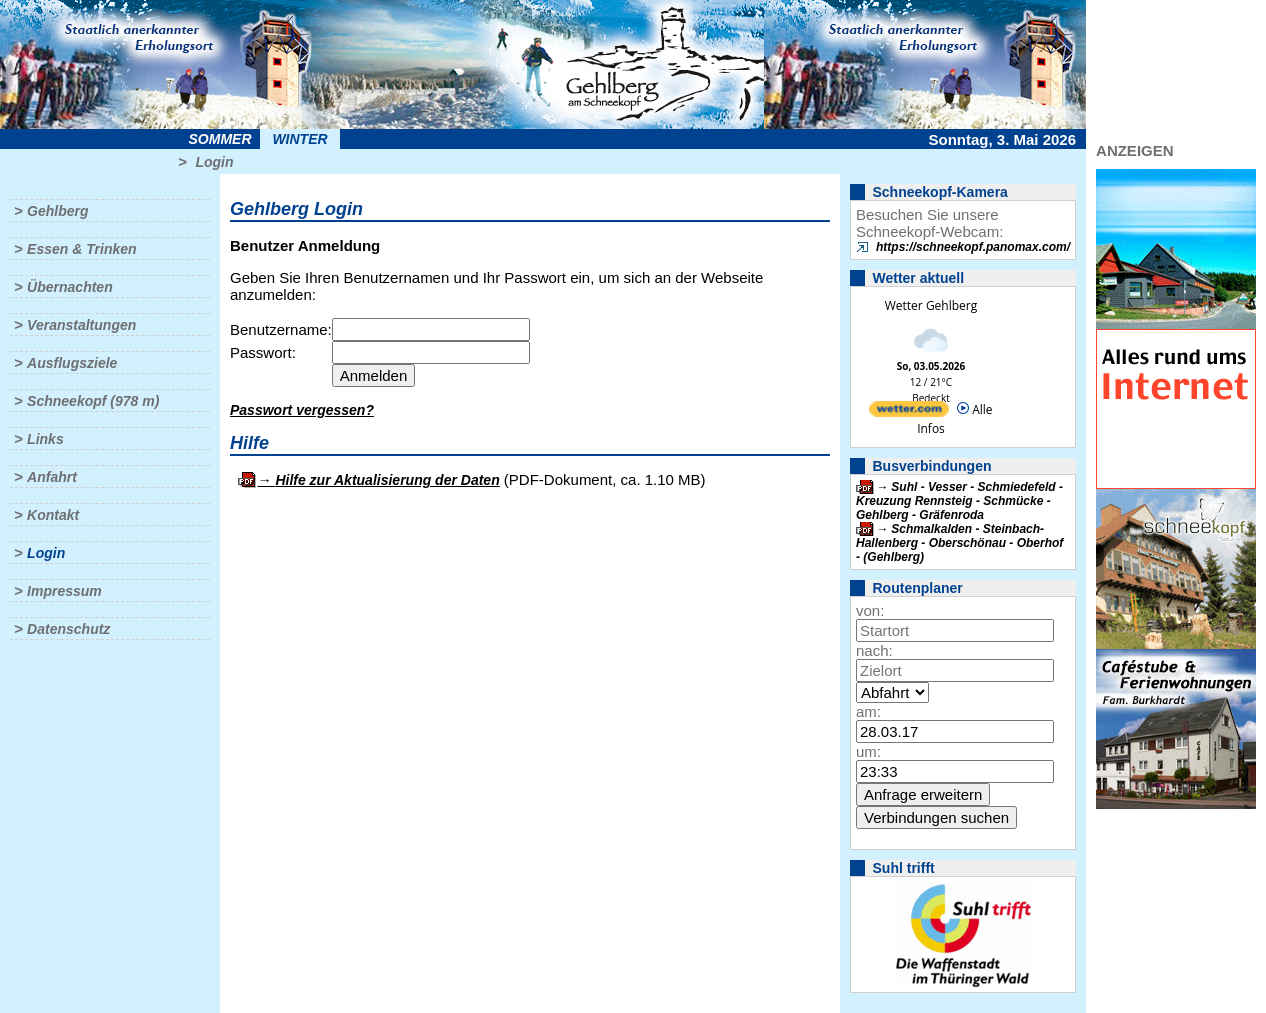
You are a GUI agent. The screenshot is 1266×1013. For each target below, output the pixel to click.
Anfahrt (52, 477)
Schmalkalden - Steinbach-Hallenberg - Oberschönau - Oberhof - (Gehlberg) (959, 543)
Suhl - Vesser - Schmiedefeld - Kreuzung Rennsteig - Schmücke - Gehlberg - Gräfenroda (959, 501)
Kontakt (53, 515)
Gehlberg (57, 211)
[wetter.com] (909, 412)
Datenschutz (68, 629)
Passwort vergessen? (302, 410)
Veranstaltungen (81, 325)
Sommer (220, 139)
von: (870, 610)
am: (868, 711)
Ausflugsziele (72, 363)
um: (868, 751)
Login (214, 162)
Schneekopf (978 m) (93, 401)
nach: (874, 650)
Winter (299, 139)
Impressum (64, 591)
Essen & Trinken (81, 249)
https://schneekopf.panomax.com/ (973, 247)
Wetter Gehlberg (931, 305)
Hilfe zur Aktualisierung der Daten (387, 480)
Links (45, 439)
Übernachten (70, 287)
